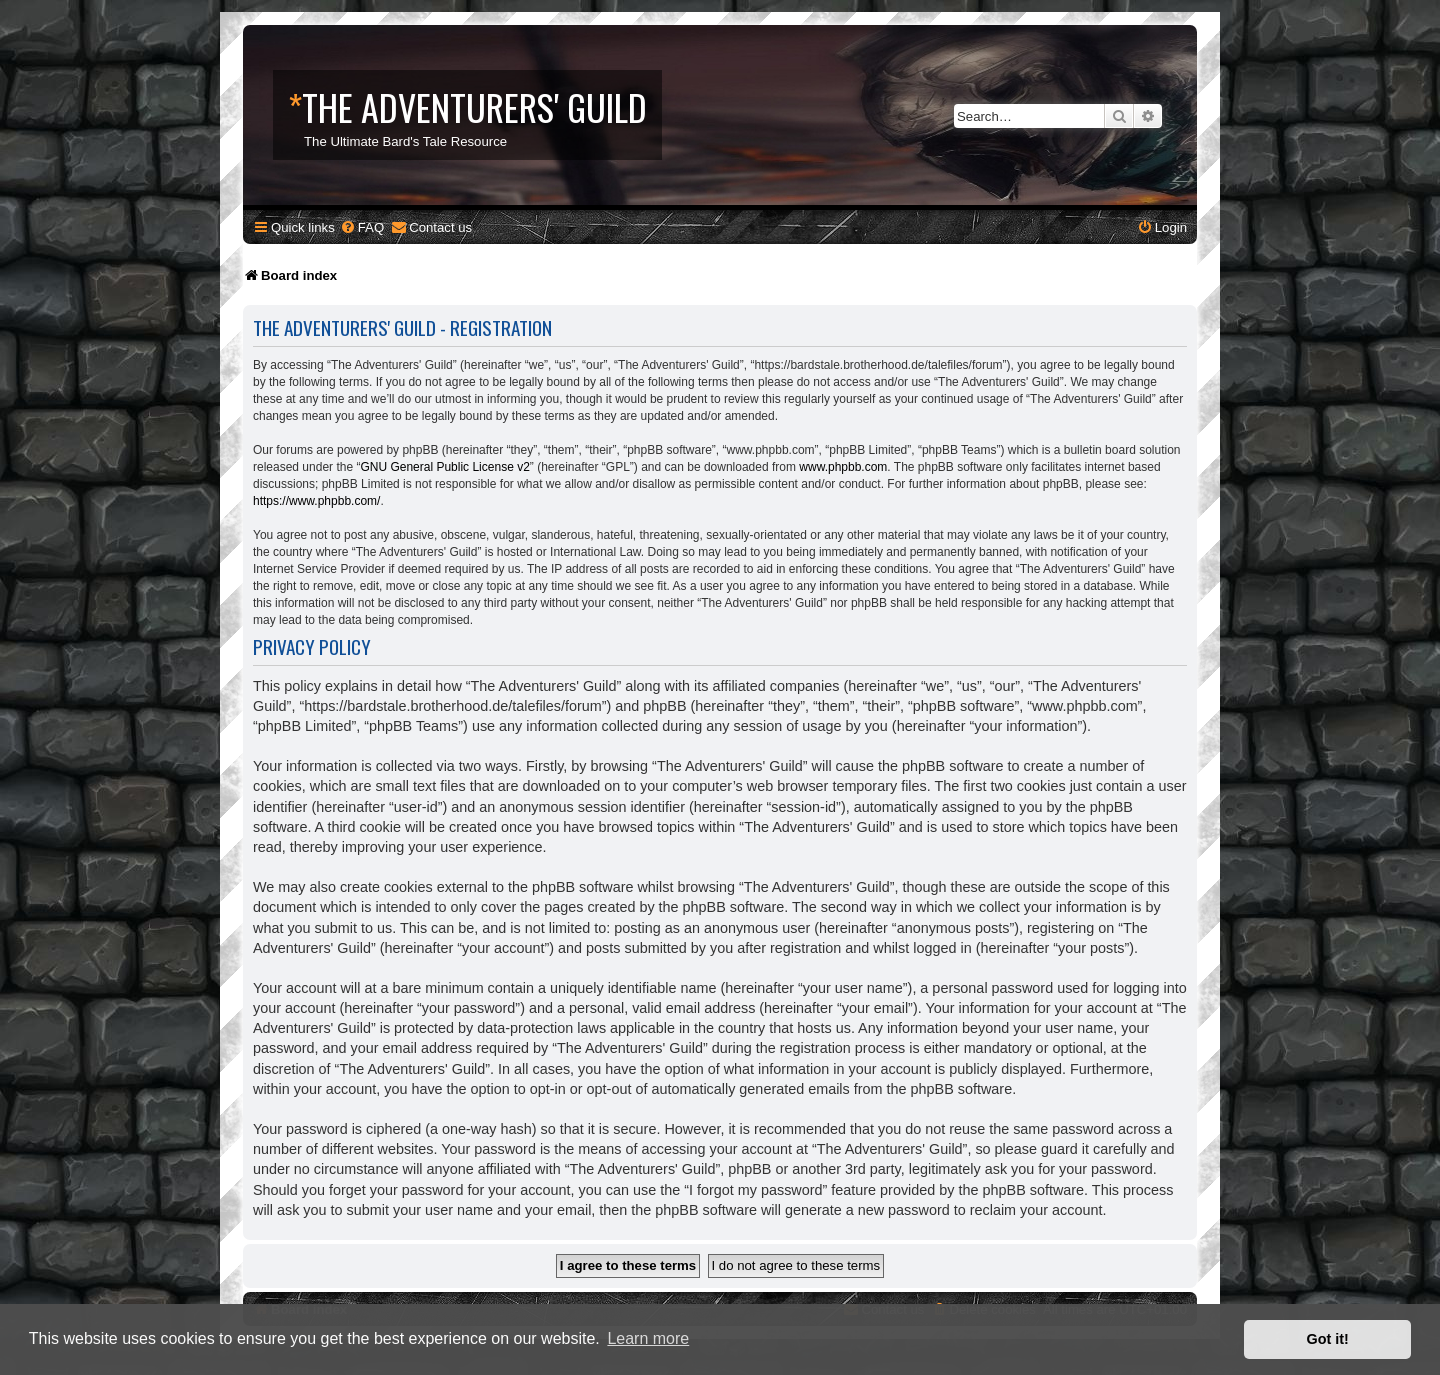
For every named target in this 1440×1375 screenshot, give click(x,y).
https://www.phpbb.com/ (316, 501)
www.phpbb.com (843, 467)
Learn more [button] (648, 1338)
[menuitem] (362, 227)
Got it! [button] (1328, 1339)
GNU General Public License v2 (444, 467)
